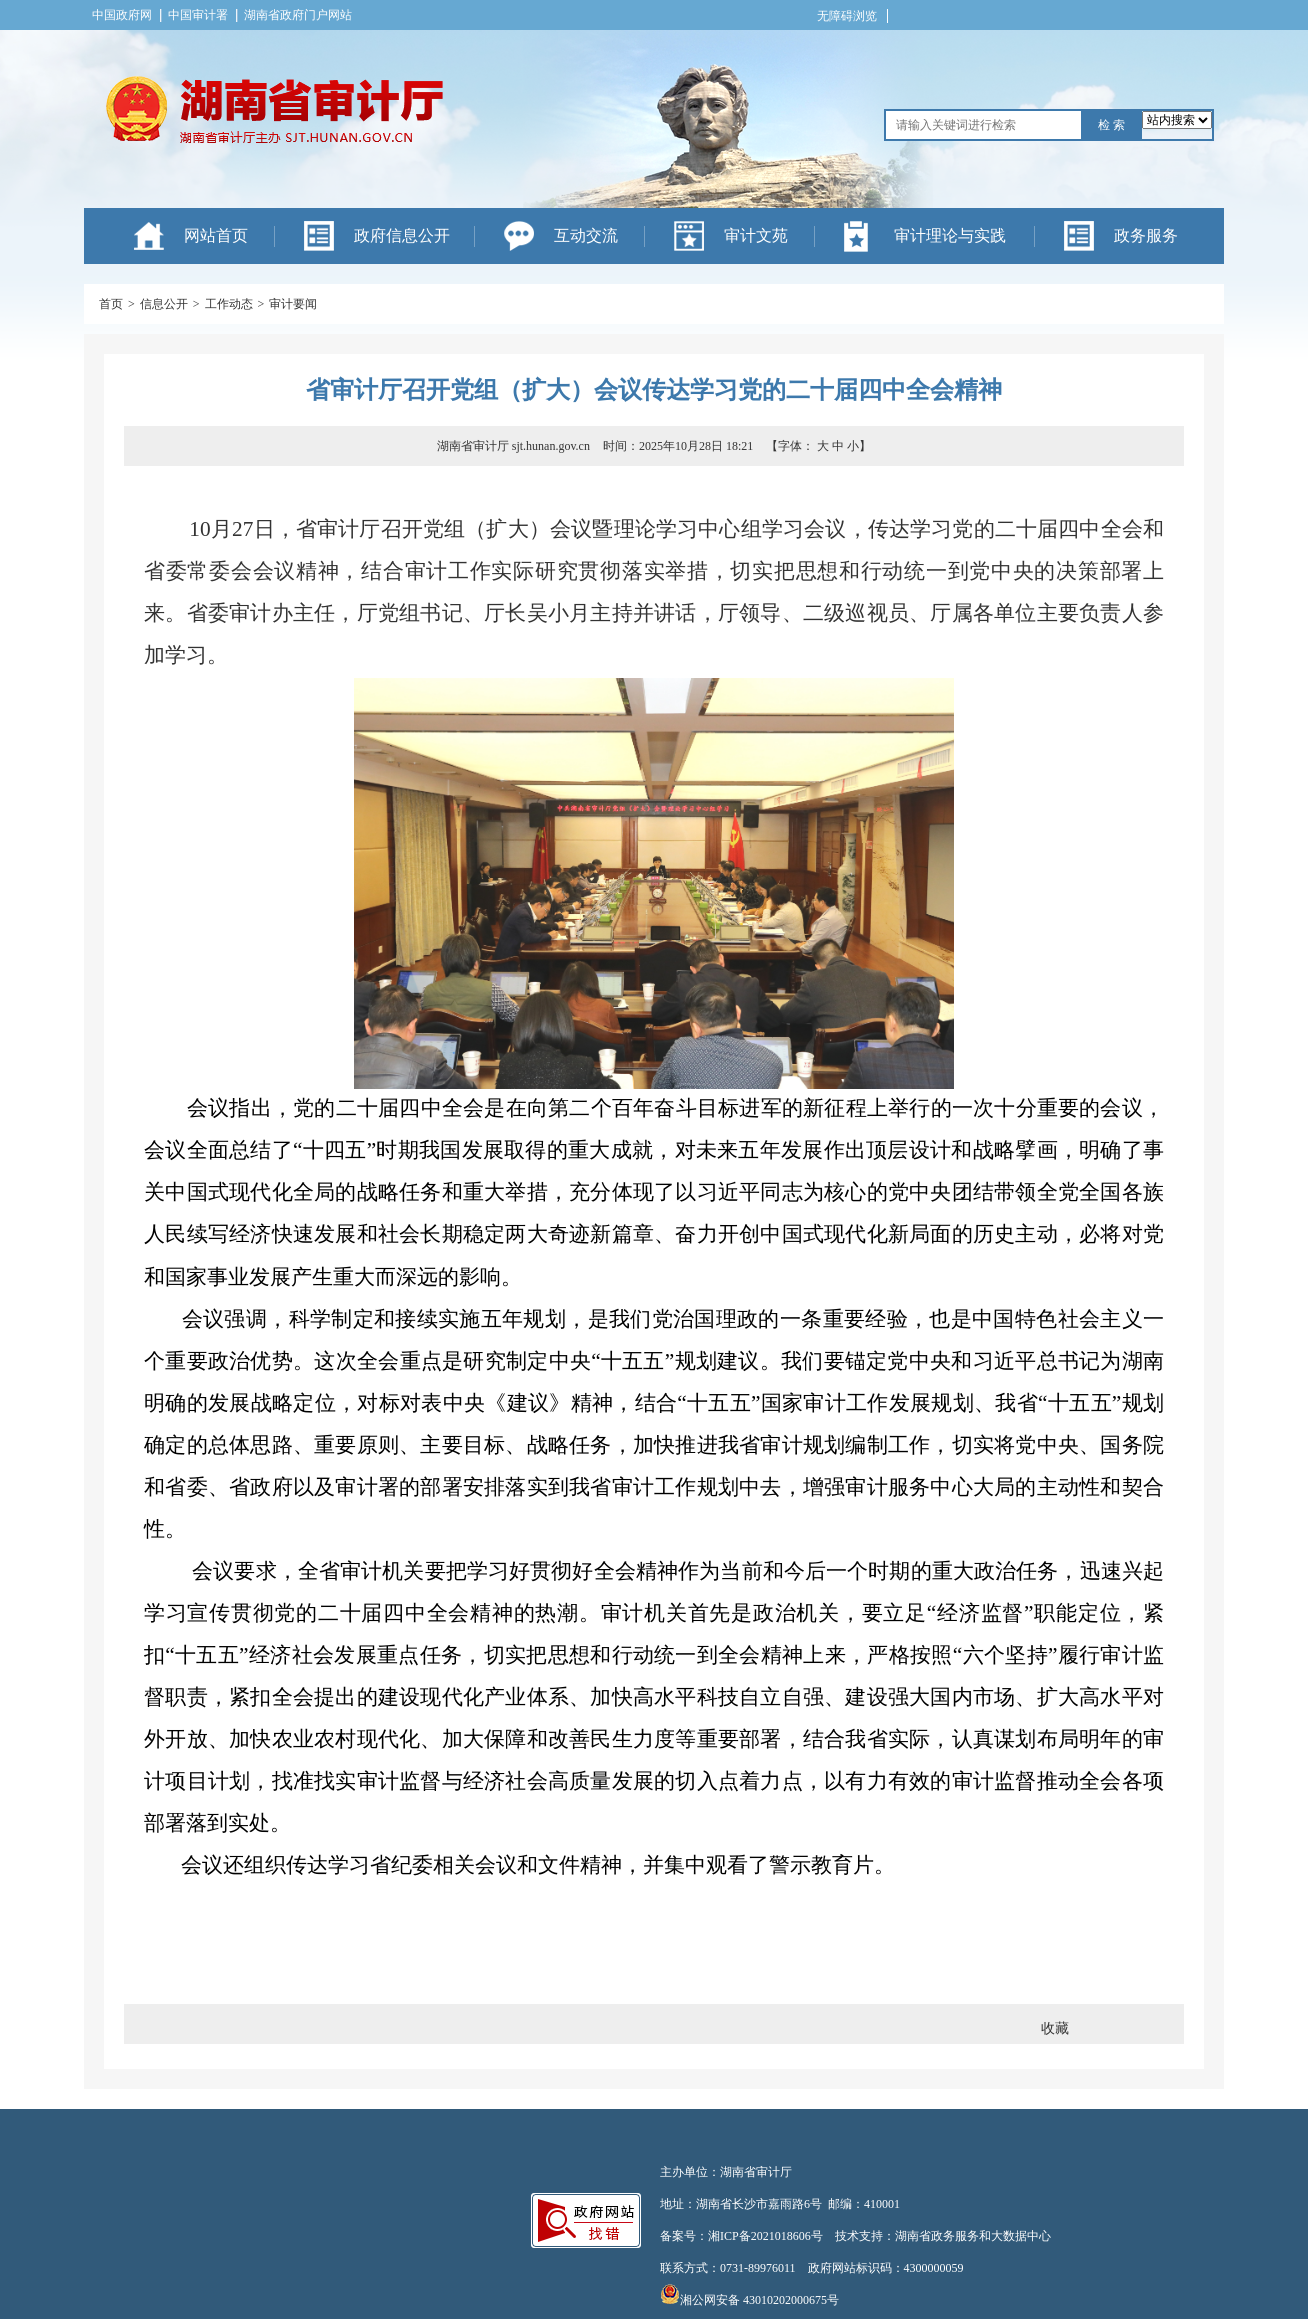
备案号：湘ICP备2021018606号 (741, 2236)
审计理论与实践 (950, 235)
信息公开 (164, 304)
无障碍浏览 (847, 16)
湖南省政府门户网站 (298, 15)
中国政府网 (122, 15)
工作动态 (229, 304)
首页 (111, 304)
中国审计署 (198, 15)
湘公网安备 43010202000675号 (749, 2300)
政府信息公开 (402, 235)
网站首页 (216, 235)
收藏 (1055, 2028)
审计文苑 (756, 235)
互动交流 (586, 235)
